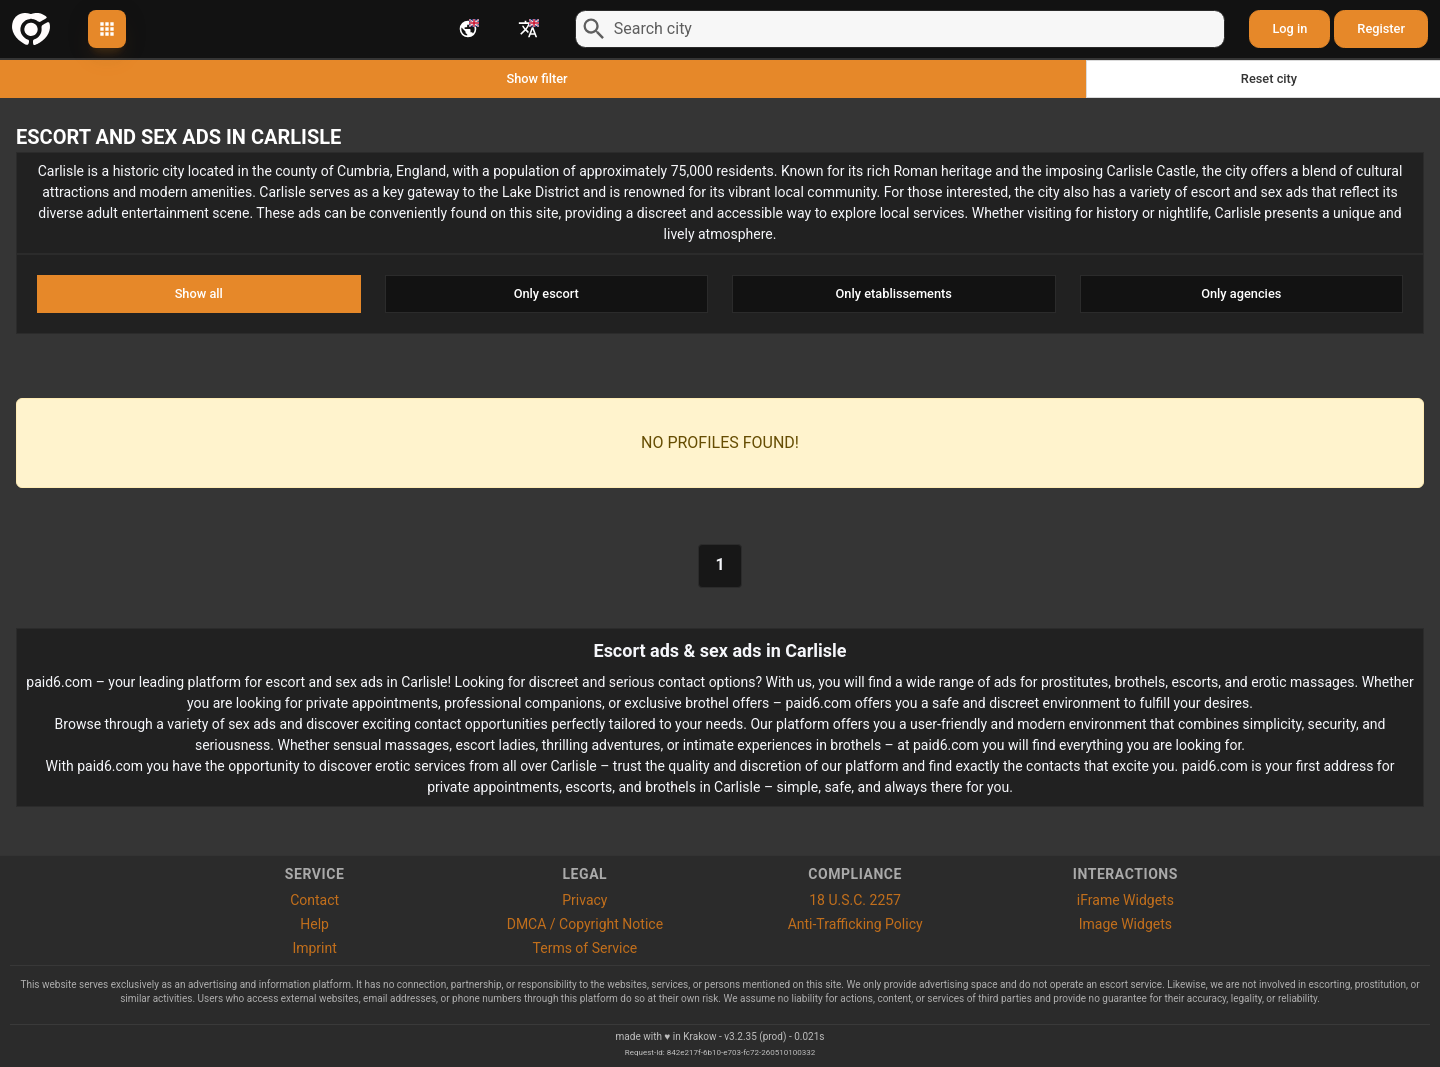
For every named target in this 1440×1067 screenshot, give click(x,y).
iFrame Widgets (1125, 900)
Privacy (584, 900)
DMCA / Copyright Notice (585, 924)
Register (1381, 28)
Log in (1289, 28)
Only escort (546, 293)
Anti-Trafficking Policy (855, 924)
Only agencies (1241, 293)
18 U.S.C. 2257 (855, 900)
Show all (199, 293)
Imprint (314, 948)
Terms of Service (585, 948)
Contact (314, 900)
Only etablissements (894, 293)
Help (314, 924)
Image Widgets (1125, 924)
